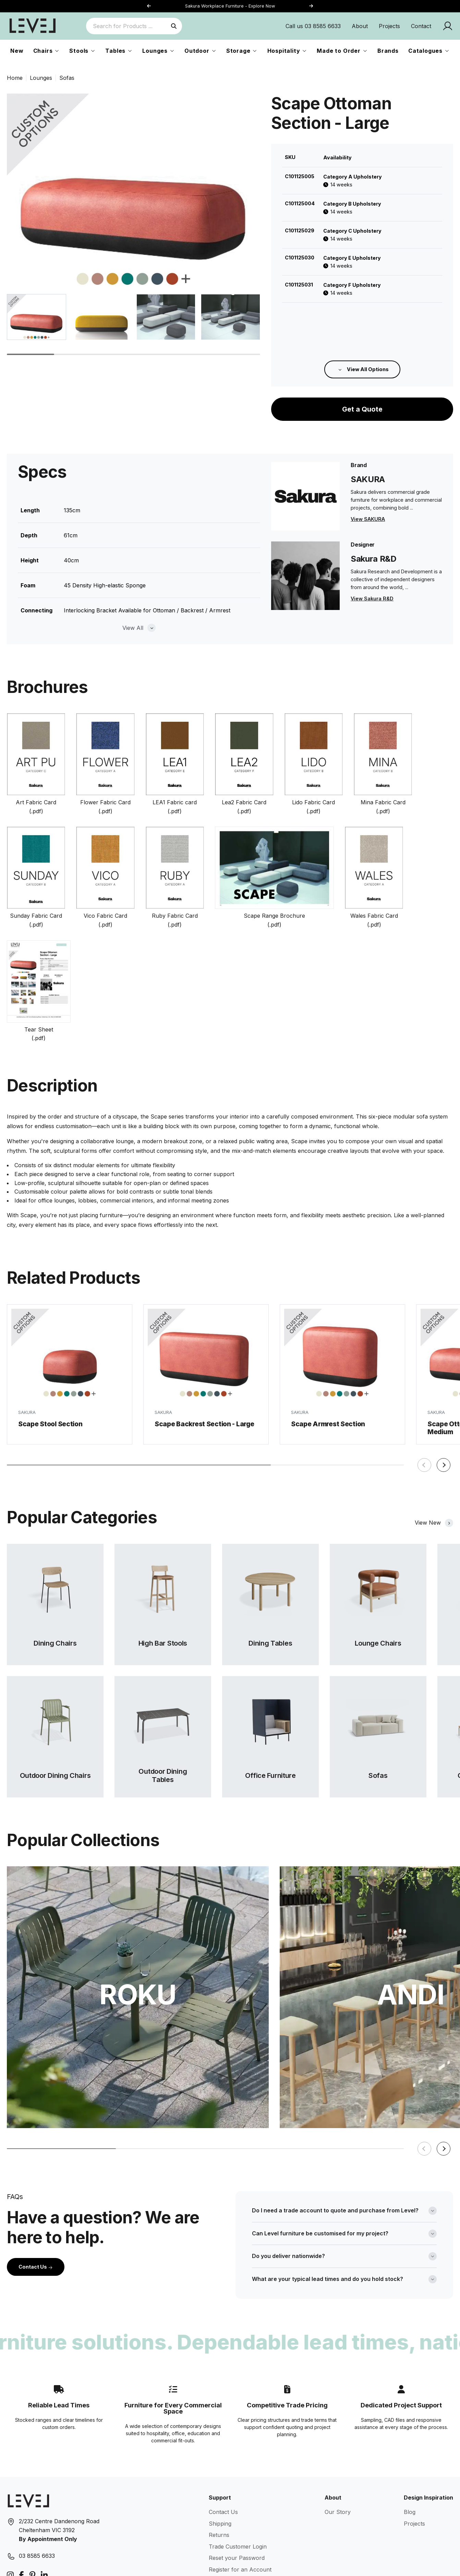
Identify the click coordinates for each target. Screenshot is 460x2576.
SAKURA (27, 1333)
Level (54, 2565)
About (360, 26)
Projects (389, 26)
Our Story (338, 2430)
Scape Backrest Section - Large (204, 1349)
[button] (311, 6)
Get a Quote (362, 332)
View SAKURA (368, 454)
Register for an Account (240, 2487)
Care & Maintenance (235, 2510)
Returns (219, 2453)
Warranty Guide (229, 2499)
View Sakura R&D (372, 534)
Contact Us (36, 2185)
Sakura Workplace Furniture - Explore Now (230, 6)
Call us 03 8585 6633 (313, 26)
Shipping (220, 2441)
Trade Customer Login (238, 2464)
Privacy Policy (227, 2533)
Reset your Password (237, 2476)
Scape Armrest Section (328, 1353)
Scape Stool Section (50, 1345)
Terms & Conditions (234, 2522)
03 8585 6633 (37, 2474)
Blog (409, 2430)
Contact (421, 26)
